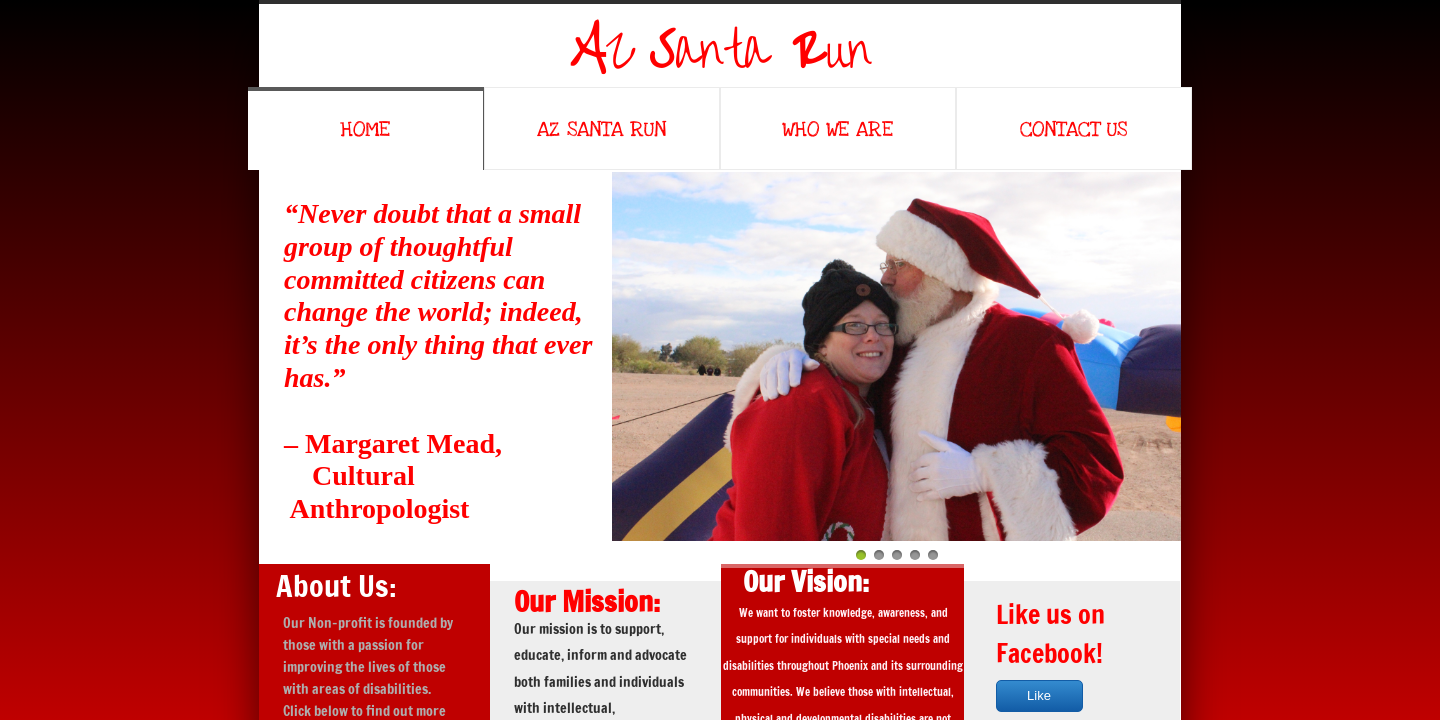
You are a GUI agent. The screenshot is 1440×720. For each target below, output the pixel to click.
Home (365, 129)
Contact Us (1073, 129)
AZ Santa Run (601, 129)
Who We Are (837, 129)
